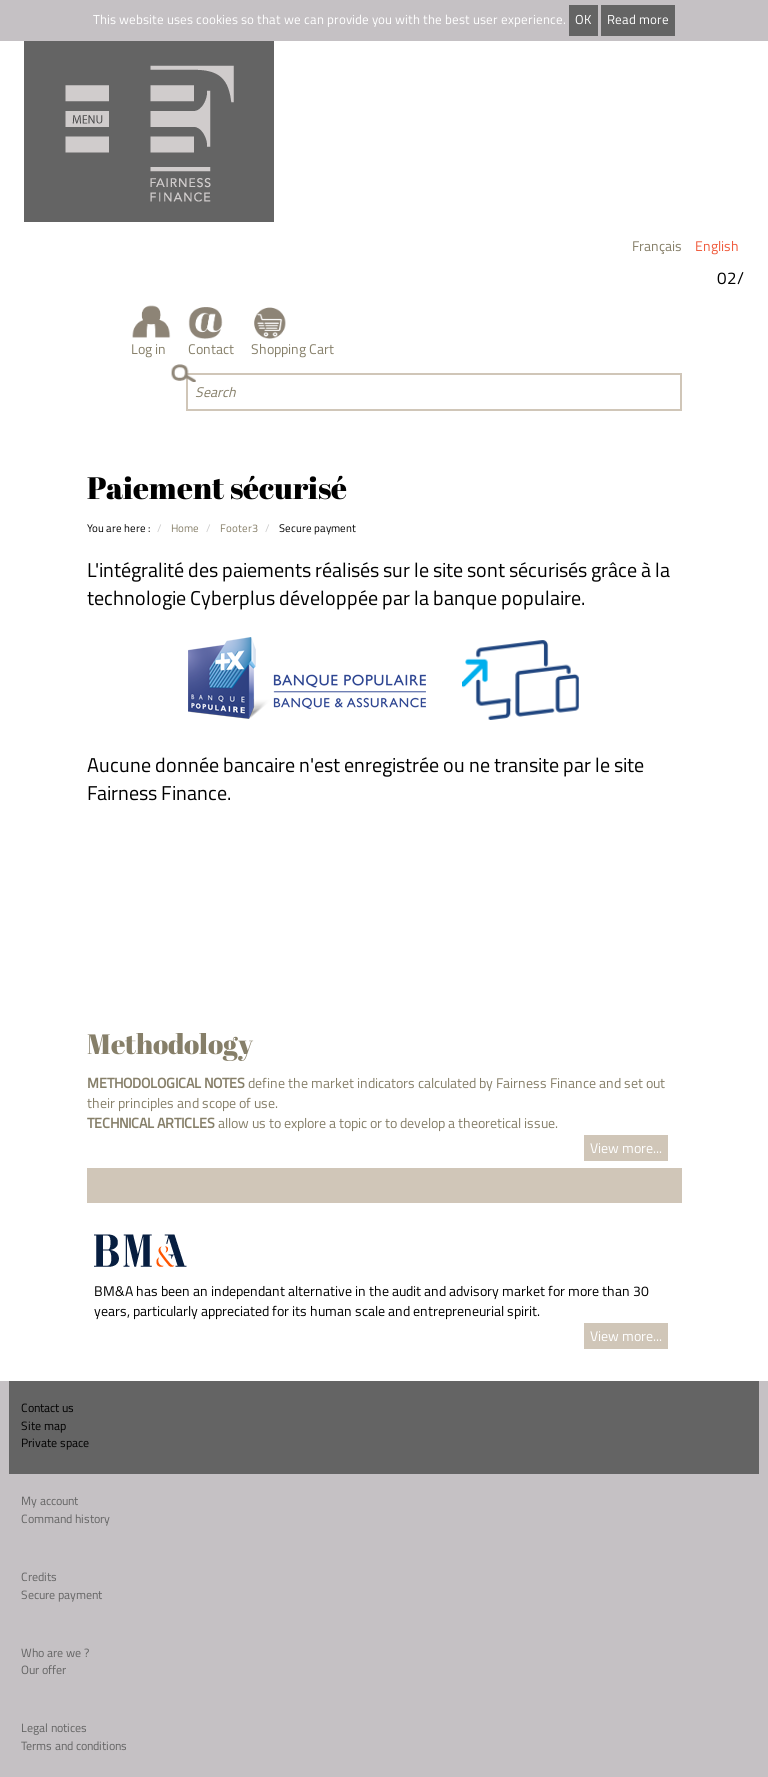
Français (657, 245)
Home (185, 527)
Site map (43, 1425)
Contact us (47, 1407)
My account (49, 1500)
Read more (638, 19)
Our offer (43, 1669)
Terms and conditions (74, 1745)
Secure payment (61, 1594)
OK (583, 19)
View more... (626, 1147)
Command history (65, 1518)
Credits (39, 1576)
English (717, 245)
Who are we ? (55, 1652)
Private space (55, 1442)
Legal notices (54, 1727)
